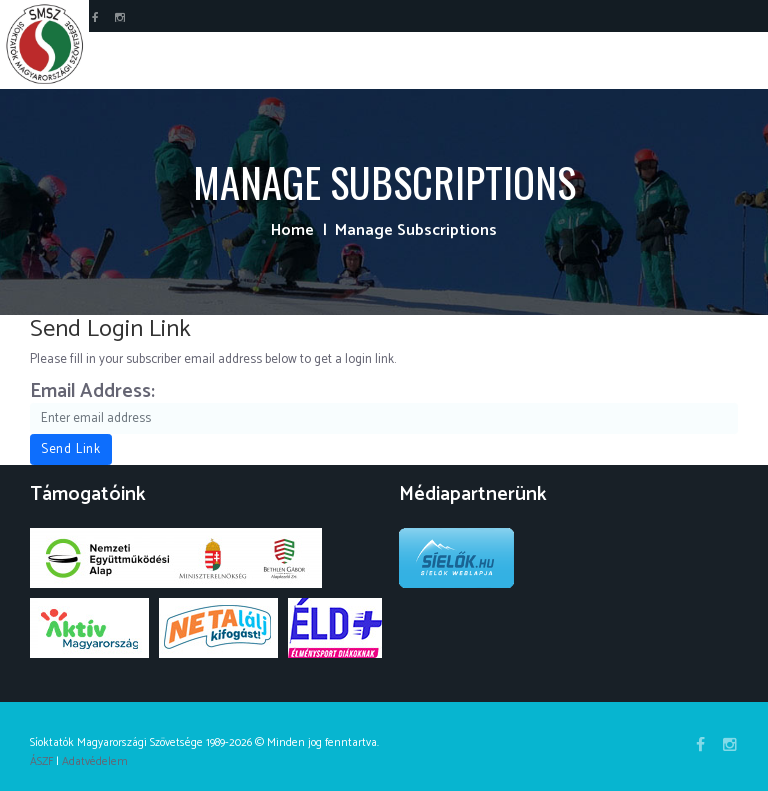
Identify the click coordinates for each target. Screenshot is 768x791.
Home (292, 231)
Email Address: (92, 393)
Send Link (71, 449)
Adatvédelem (95, 761)
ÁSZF (41, 761)
